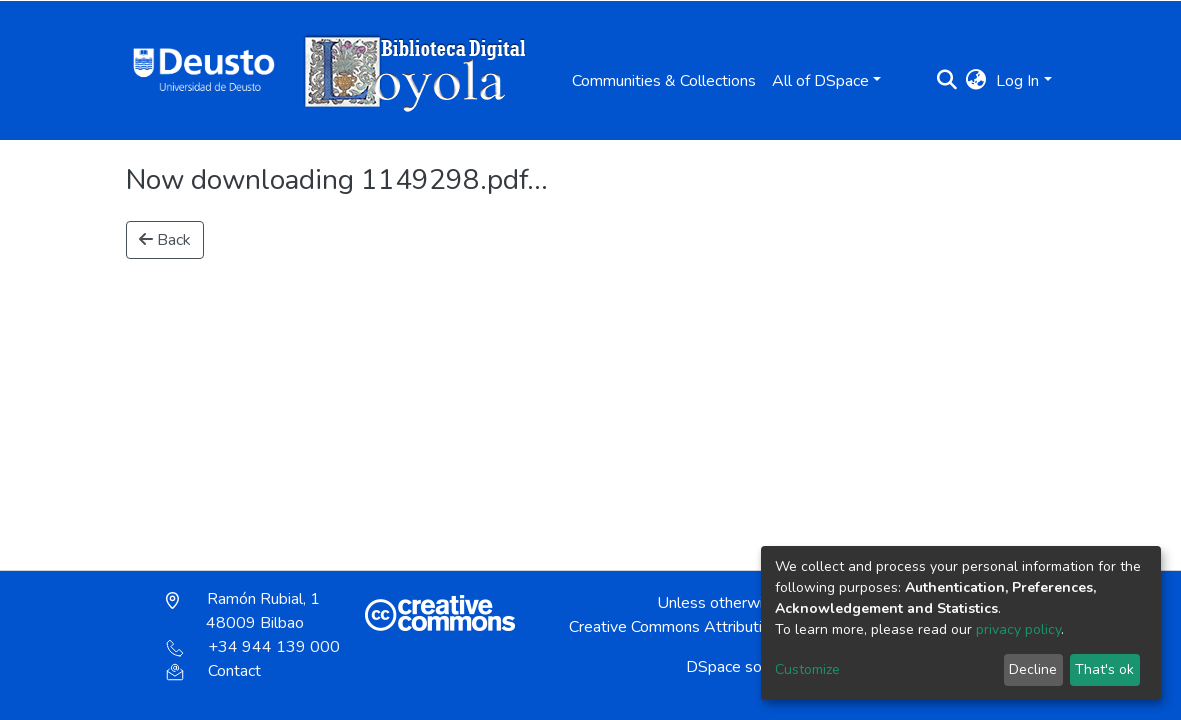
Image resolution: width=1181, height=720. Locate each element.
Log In (1017, 81)
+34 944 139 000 (253, 647)
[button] (975, 81)
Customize (807, 669)
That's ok (1104, 669)
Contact (213, 671)
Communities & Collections (664, 81)
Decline (1033, 669)
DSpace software (747, 667)
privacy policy (1018, 629)
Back (165, 240)
